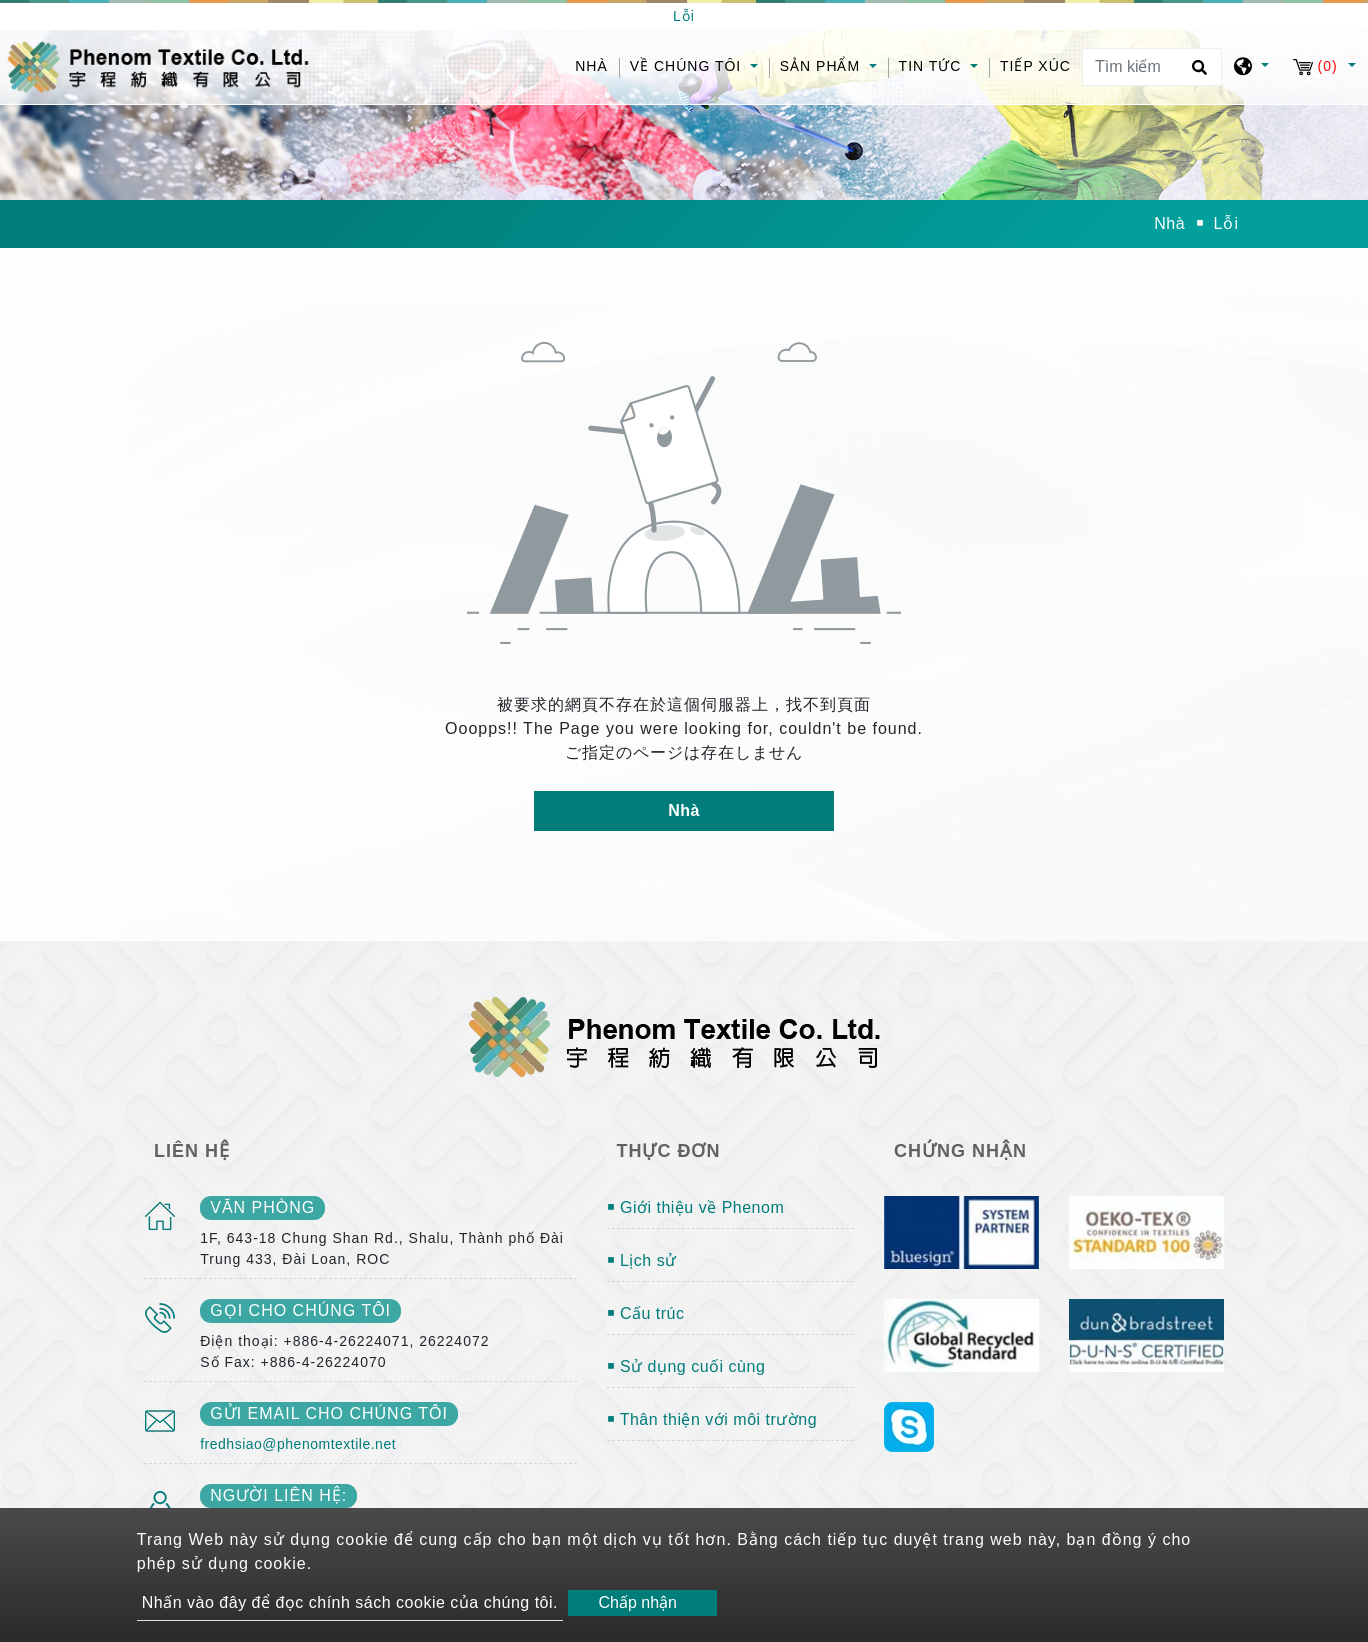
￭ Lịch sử (642, 1260)
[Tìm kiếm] (1152, 67)
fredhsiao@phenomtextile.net (298, 1444)
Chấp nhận (637, 1602)
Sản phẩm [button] (822, 66)
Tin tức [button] (933, 66)
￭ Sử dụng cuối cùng (686, 1366)
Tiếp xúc (1035, 66)
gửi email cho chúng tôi (329, 1413)
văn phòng (262, 1207)
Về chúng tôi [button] (688, 66)
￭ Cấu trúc (646, 1313)
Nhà (597, 64)
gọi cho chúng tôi (300, 1310)
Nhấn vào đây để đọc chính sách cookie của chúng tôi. (350, 1602)
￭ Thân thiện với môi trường (712, 1419)
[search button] (1196, 74)
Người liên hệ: (278, 1495)
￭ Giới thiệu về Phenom (696, 1207)
